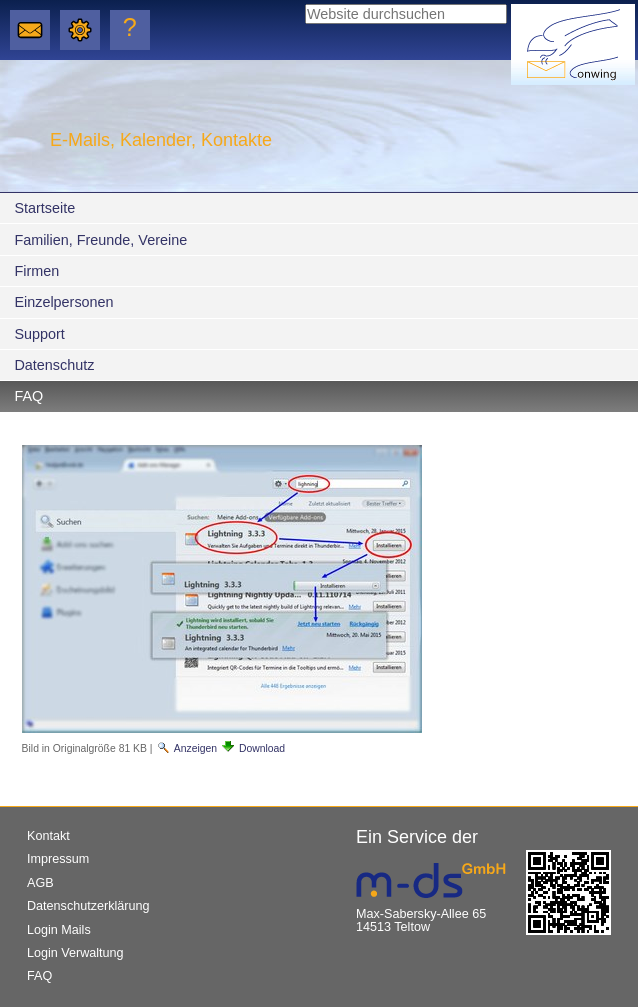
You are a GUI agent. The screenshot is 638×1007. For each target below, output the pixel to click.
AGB (40, 883)
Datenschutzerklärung (88, 906)
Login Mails (59, 930)
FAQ (28, 396)
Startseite (44, 208)
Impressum (58, 859)
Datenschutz (54, 365)
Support (39, 334)
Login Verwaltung (75, 953)
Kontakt (48, 836)
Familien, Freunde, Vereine (100, 240)
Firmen (36, 271)
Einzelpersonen (63, 302)
